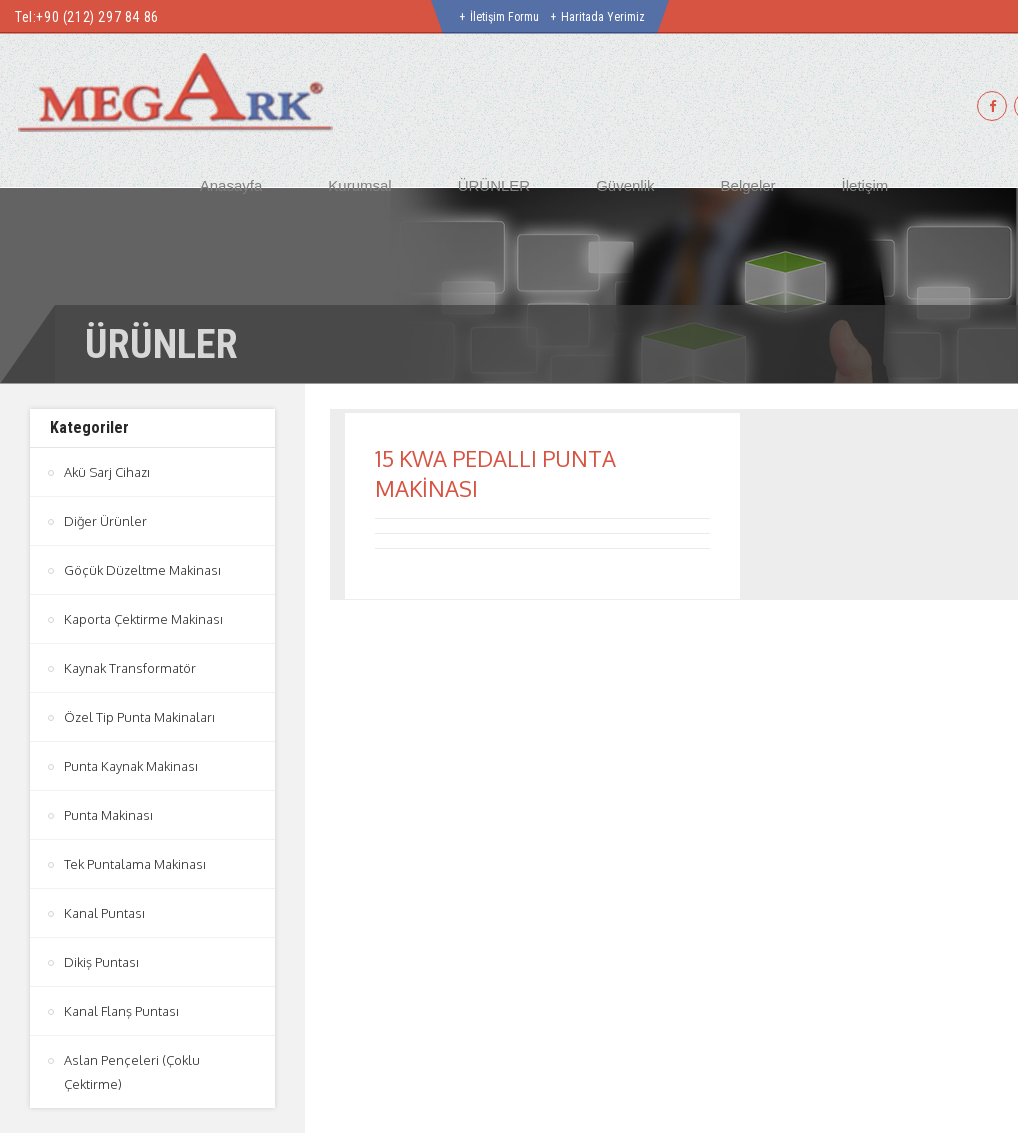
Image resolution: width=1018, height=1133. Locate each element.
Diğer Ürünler (105, 521)
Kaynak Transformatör (130, 668)
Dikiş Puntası (101, 962)
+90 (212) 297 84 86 (97, 17)
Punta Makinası (108, 815)
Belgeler (748, 185)
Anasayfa (231, 185)
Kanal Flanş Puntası (121, 1011)
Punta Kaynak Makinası (131, 766)
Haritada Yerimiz (603, 17)
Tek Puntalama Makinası (135, 864)
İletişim (865, 185)
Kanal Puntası (104, 913)
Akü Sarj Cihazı (107, 472)
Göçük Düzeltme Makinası (142, 570)
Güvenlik (625, 185)
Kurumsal (359, 185)
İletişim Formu (504, 17)
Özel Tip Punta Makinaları (139, 717)
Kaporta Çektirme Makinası (143, 619)
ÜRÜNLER (494, 185)
